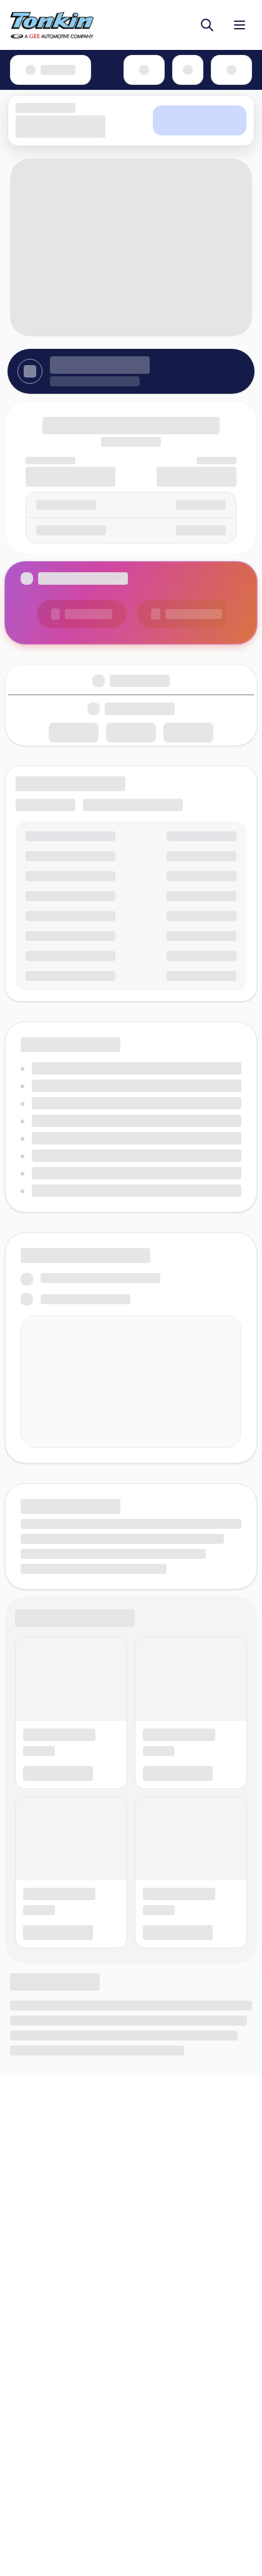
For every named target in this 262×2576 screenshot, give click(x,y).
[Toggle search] (207, 24)
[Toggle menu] (239, 24)
